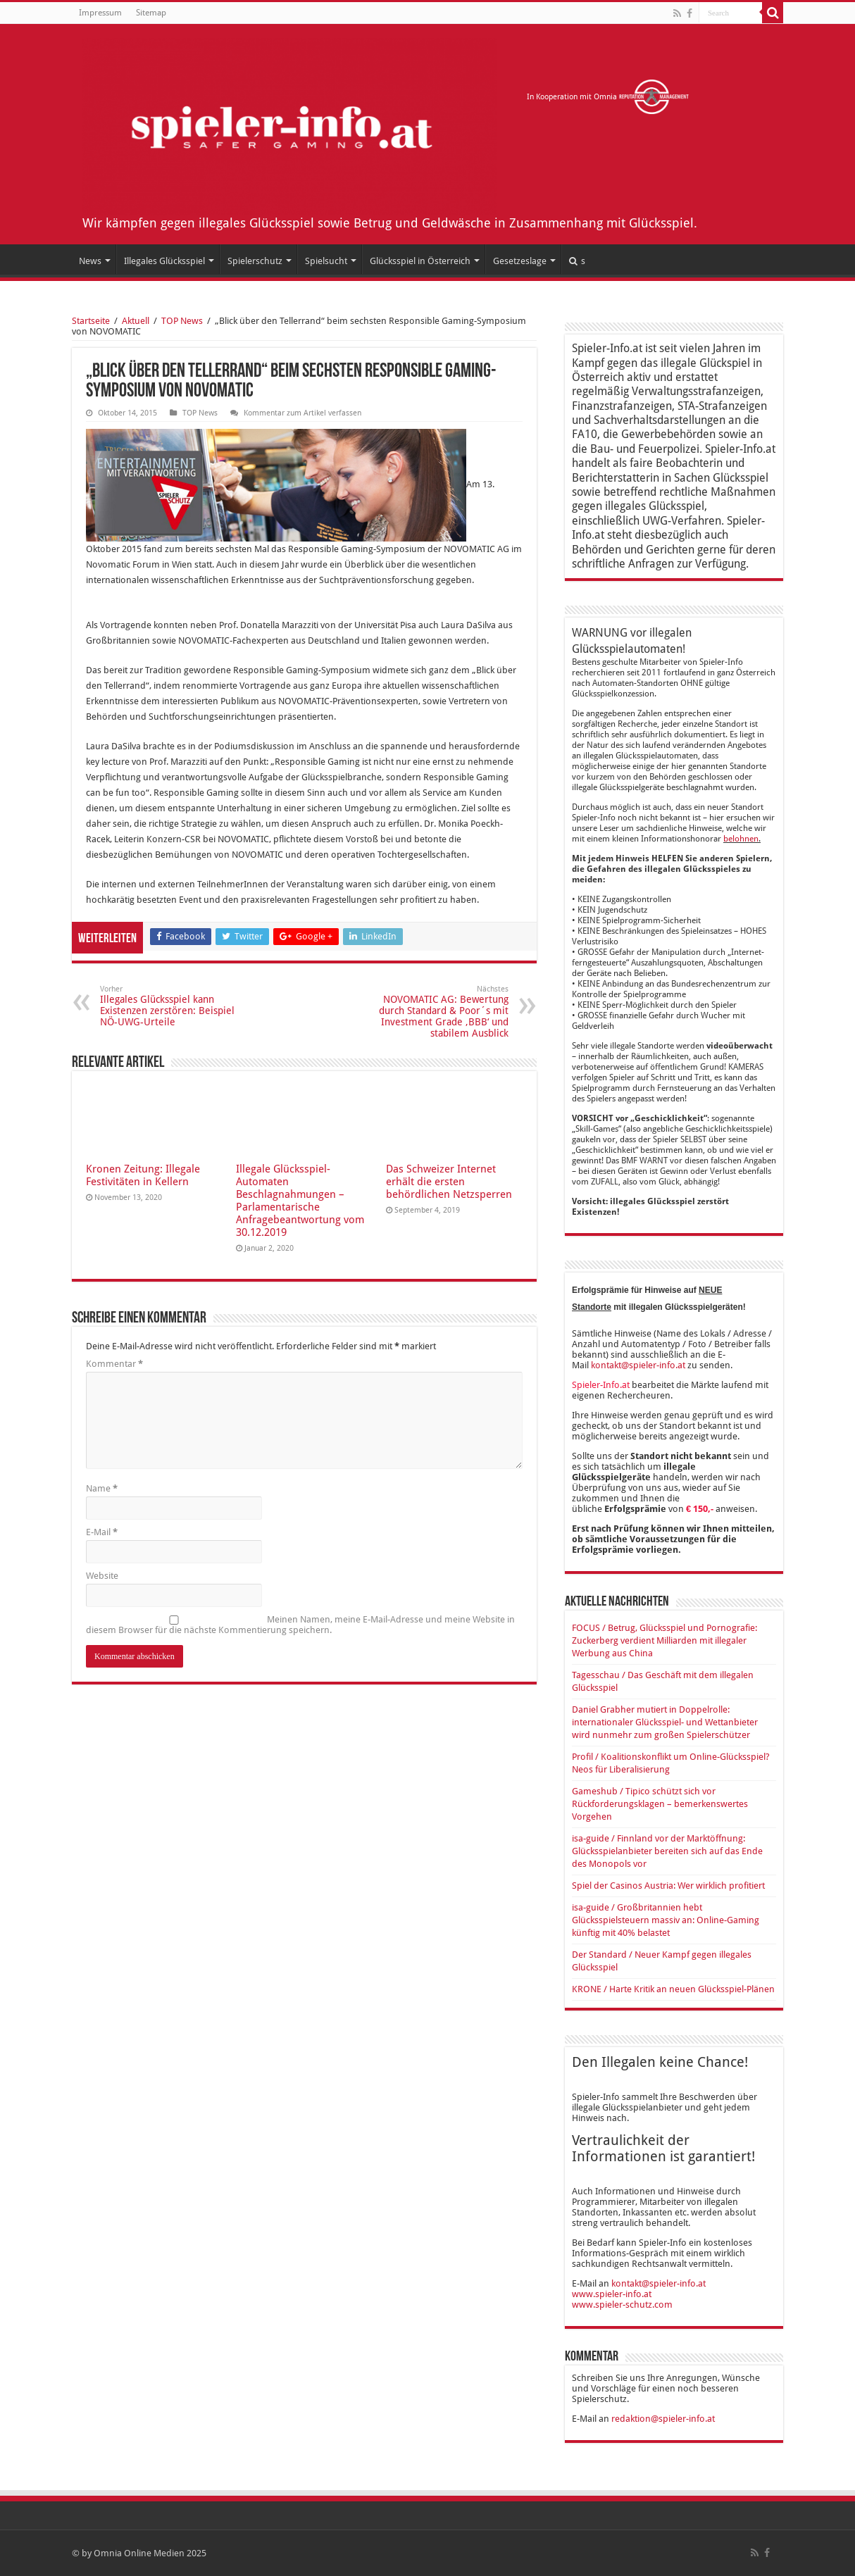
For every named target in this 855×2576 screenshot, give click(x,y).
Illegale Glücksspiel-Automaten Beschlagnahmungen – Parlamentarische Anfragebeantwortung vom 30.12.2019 (300, 1201)
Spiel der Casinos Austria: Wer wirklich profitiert (668, 1885)
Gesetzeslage (520, 261)
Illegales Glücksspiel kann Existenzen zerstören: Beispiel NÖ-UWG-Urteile (172, 1005)
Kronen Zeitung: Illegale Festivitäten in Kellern (143, 1175)
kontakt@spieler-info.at (638, 1365)
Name (102, 1488)
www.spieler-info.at (611, 2294)
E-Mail (102, 1532)
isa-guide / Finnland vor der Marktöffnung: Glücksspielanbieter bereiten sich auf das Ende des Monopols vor (667, 1851)
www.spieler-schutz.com (622, 2304)
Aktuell (135, 320)
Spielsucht (326, 261)
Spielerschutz (254, 261)
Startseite (91, 320)
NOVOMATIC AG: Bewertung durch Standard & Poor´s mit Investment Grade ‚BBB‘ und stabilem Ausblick (436, 1011)
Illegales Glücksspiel (164, 261)
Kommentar (114, 1363)
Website (102, 1575)
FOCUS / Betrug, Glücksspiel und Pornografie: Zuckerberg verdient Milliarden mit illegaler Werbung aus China (664, 1640)
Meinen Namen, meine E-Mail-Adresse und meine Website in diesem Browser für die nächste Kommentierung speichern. (300, 1624)
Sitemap (151, 13)
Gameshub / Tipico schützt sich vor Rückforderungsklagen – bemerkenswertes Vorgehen (660, 1804)
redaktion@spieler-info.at (663, 2418)
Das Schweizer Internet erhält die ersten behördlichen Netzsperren (449, 1182)
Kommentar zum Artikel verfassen (302, 413)
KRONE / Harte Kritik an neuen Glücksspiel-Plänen (673, 1989)
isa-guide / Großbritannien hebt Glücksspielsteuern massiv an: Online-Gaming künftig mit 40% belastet (665, 1920)
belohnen (741, 839)
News (90, 261)
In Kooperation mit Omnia (608, 96)
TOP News (182, 320)
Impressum (100, 13)
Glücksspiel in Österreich (420, 261)
